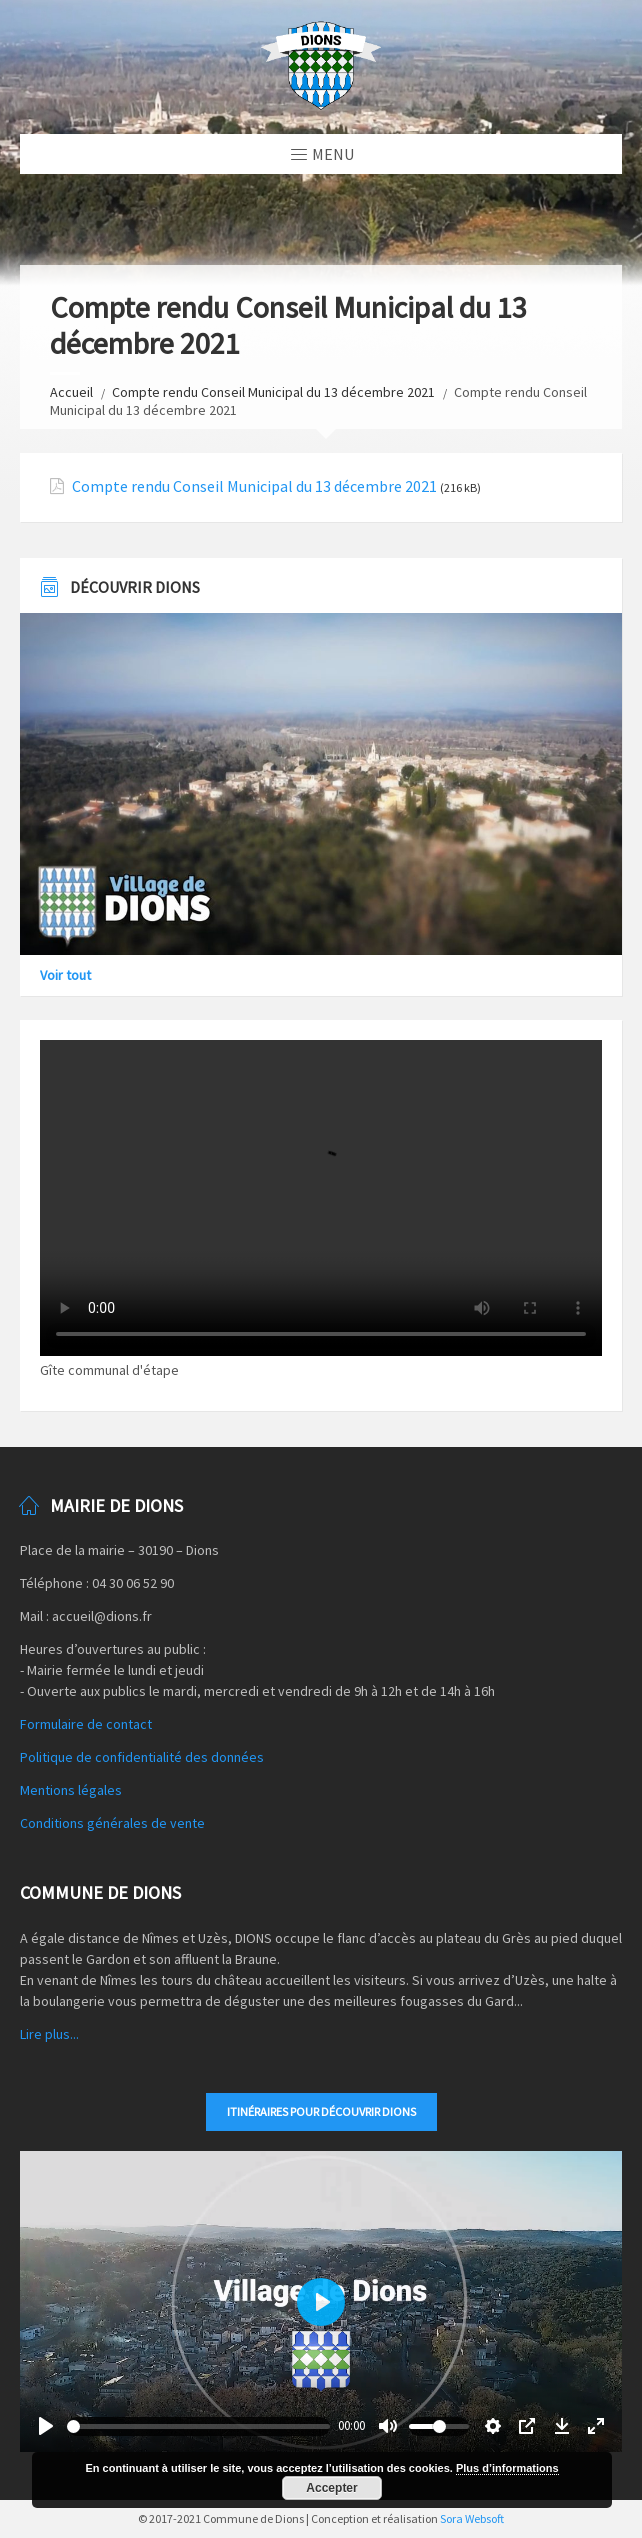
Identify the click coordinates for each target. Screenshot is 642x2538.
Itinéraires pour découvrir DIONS (321, 2111)
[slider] (198, 2426)
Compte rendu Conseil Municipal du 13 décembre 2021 (273, 392)
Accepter (331, 2488)
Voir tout (65, 975)
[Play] (46, 2426)
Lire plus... (49, 2034)
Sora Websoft (472, 2518)
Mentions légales (71, 1790)
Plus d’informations (507, 2468)
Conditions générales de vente (112, 1823)
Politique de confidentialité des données (142, 1757)
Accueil (71, 392)
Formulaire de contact (86, 1724)
